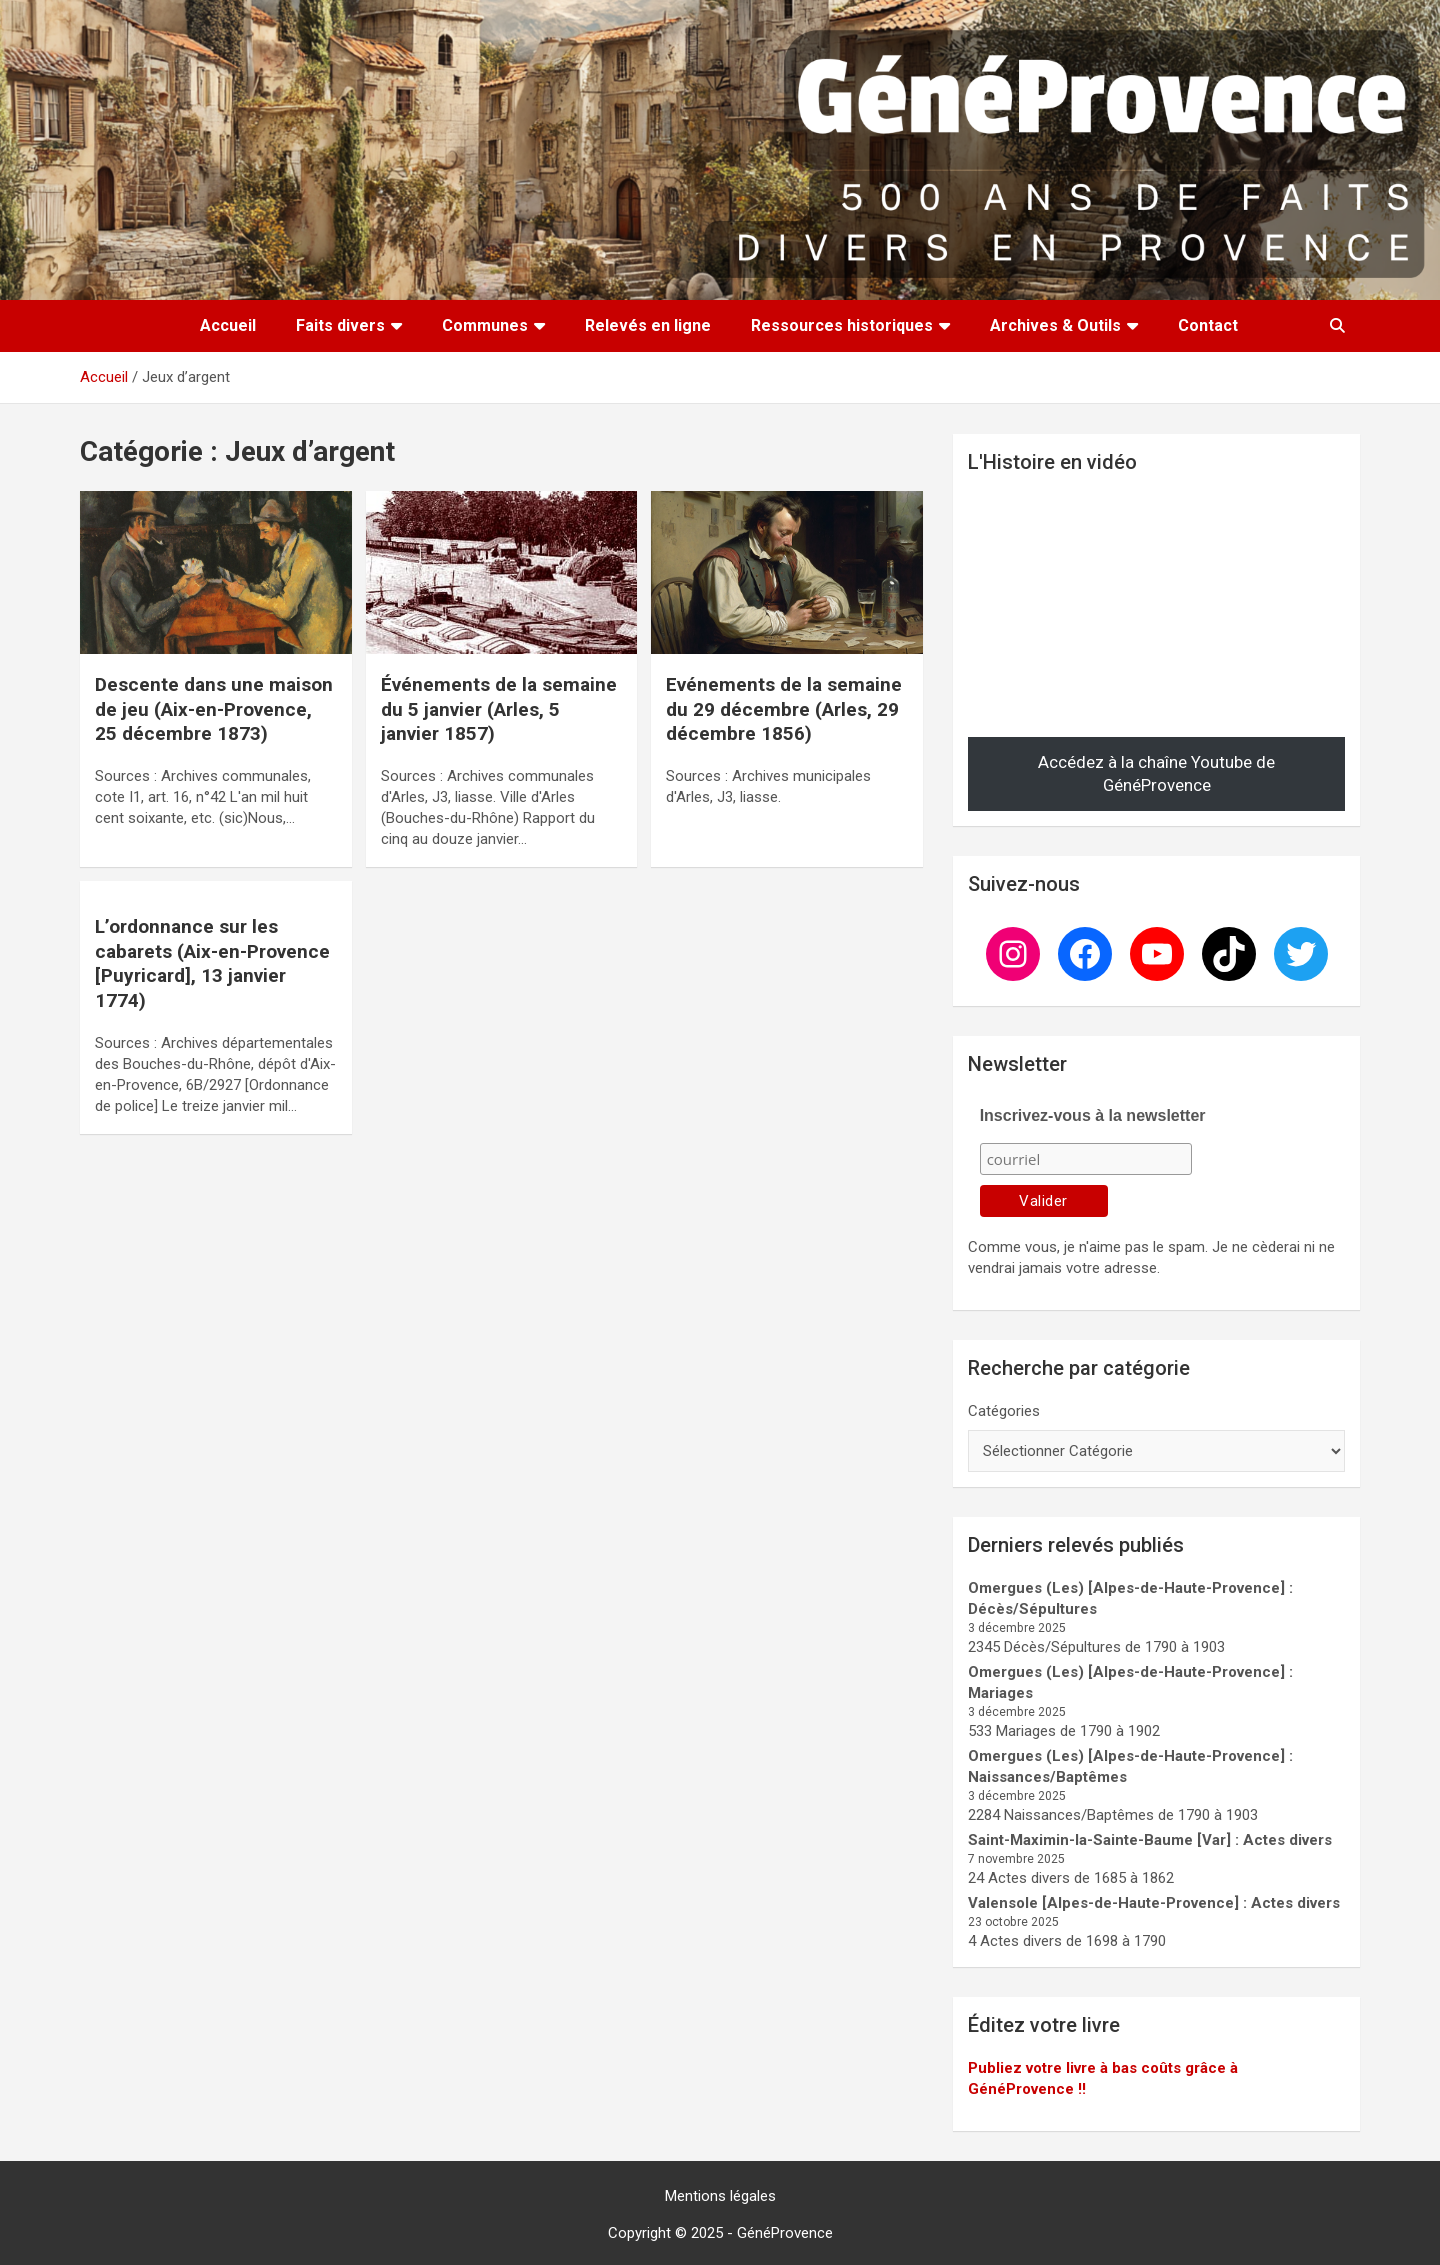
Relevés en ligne (648, 325)
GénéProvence (785, 2233)
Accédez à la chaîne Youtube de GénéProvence (1156, 774)
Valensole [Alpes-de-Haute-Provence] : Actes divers (1154, 1903)
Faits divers (340, 325)
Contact (1208, 325)
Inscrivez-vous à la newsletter (1093, 1115)
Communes (485, 325)
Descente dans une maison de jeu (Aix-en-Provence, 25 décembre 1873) (214, 709)
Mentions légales (720, 2196)
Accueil (228, 325)
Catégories (1004, 1411)
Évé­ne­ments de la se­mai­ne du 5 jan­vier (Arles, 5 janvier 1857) (499, 709)
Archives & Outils (1055, 325)
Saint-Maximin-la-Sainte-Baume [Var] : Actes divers (1150, 1840)
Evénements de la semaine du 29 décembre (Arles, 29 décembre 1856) (784, 709)
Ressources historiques (842, 325)
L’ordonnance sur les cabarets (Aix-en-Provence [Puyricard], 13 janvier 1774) (212, 963)
